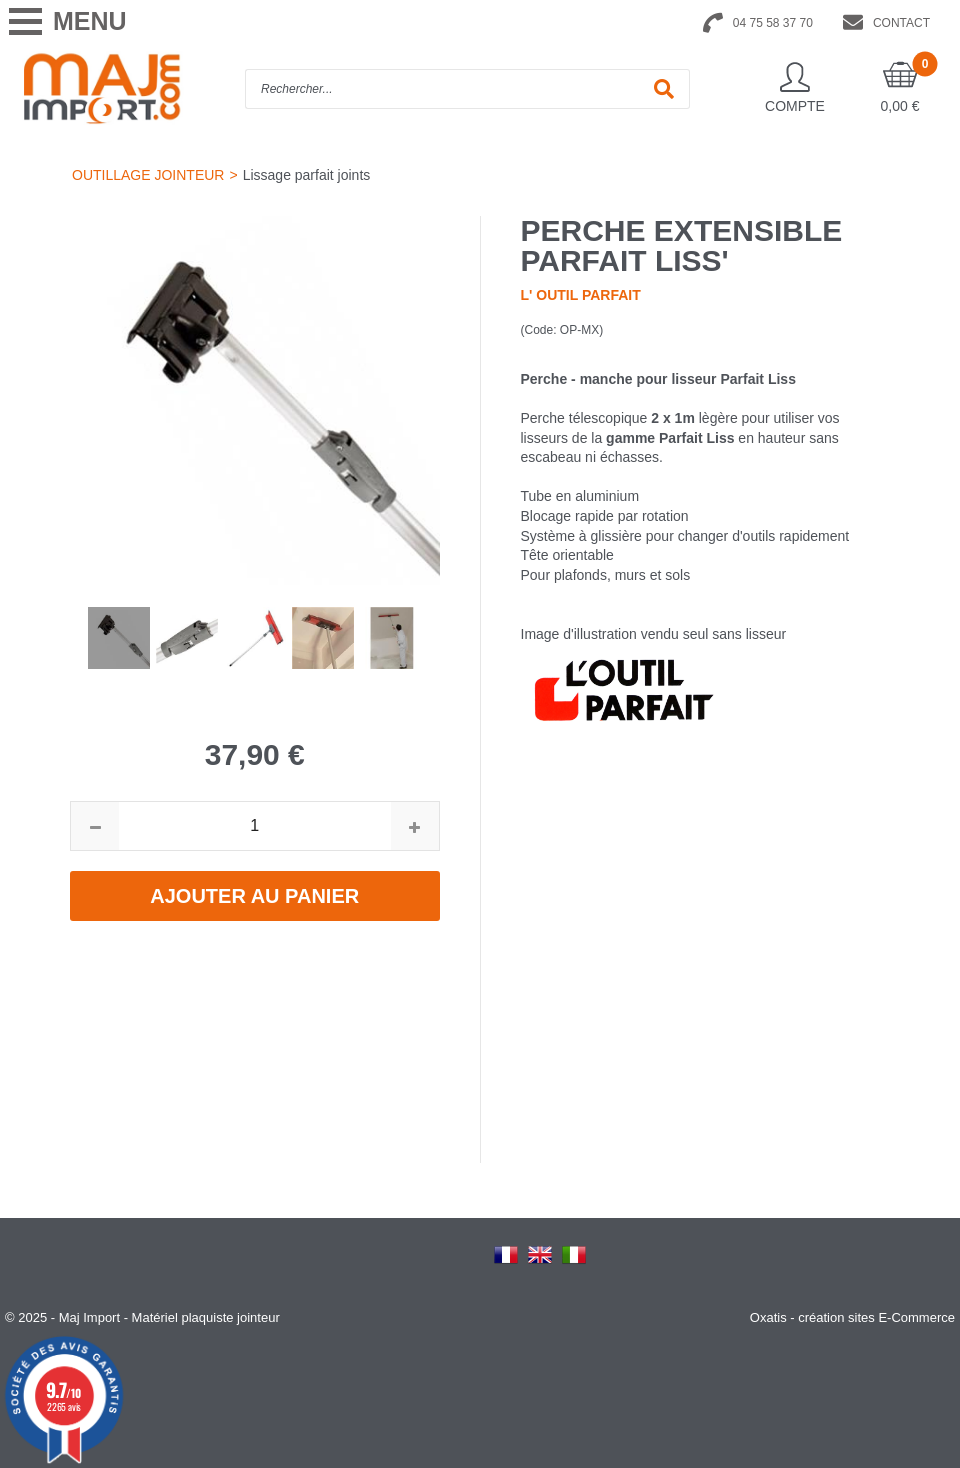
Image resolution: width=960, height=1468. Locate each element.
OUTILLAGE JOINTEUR (148, 175)
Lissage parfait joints (307, 175)
